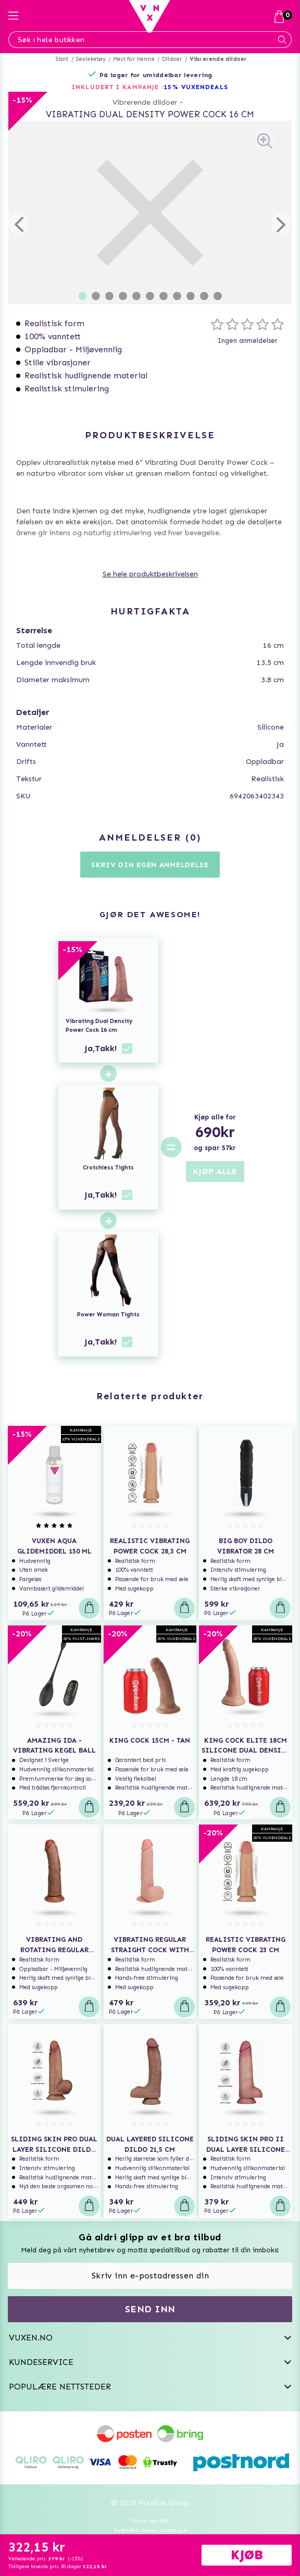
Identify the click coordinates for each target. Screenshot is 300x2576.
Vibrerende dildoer (218, 59)
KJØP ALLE (215, 1171)
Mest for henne (134, 59)
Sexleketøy (91, 59)
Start (62, 59)
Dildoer (172, 59)
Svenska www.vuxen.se (150, 2530)
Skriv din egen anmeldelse (150, 864)
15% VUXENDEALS (196, 87)
